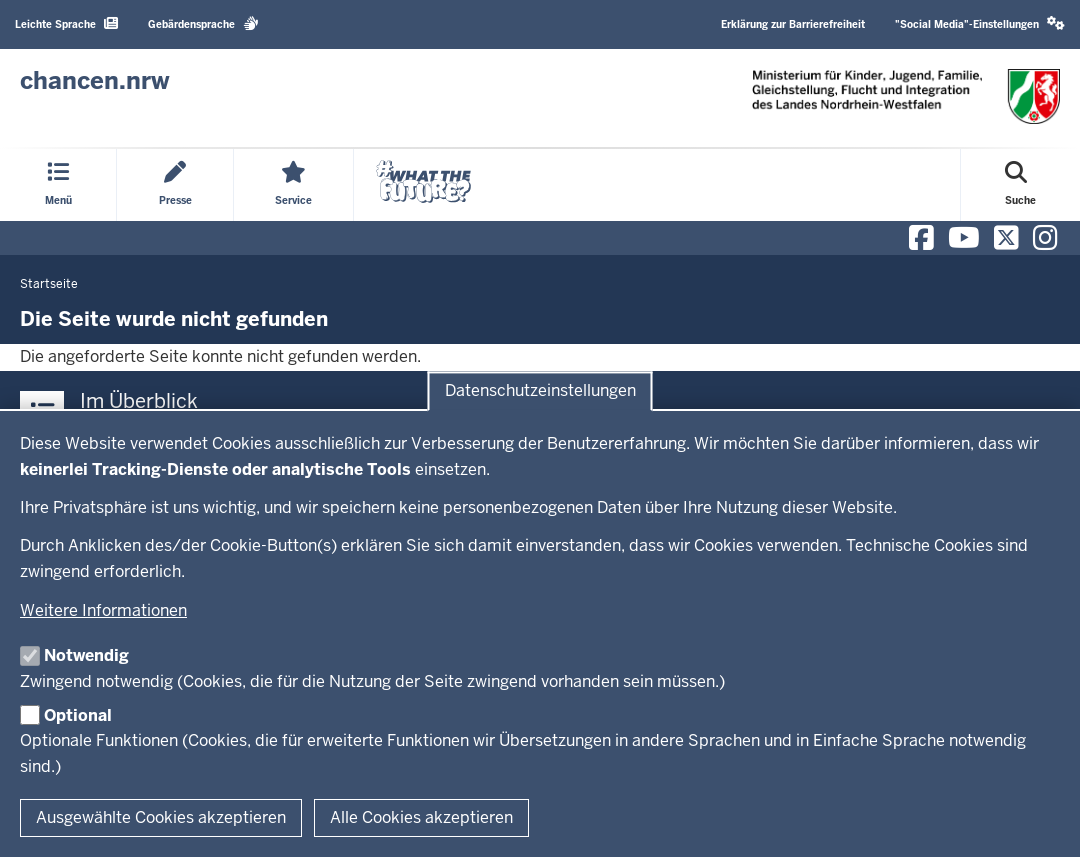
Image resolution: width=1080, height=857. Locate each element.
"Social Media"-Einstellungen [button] (980, 23)
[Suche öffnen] (1020, 185)
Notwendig (86, 655)
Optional (78, 715)
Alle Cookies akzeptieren (421, 817)
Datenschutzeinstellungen (540, 391)
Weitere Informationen (103, 610)
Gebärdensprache (203, 23)
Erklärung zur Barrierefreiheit (793, 24)
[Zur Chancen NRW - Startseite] (95, 81)
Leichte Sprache (66, 23)
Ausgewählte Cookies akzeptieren (161, 817)
